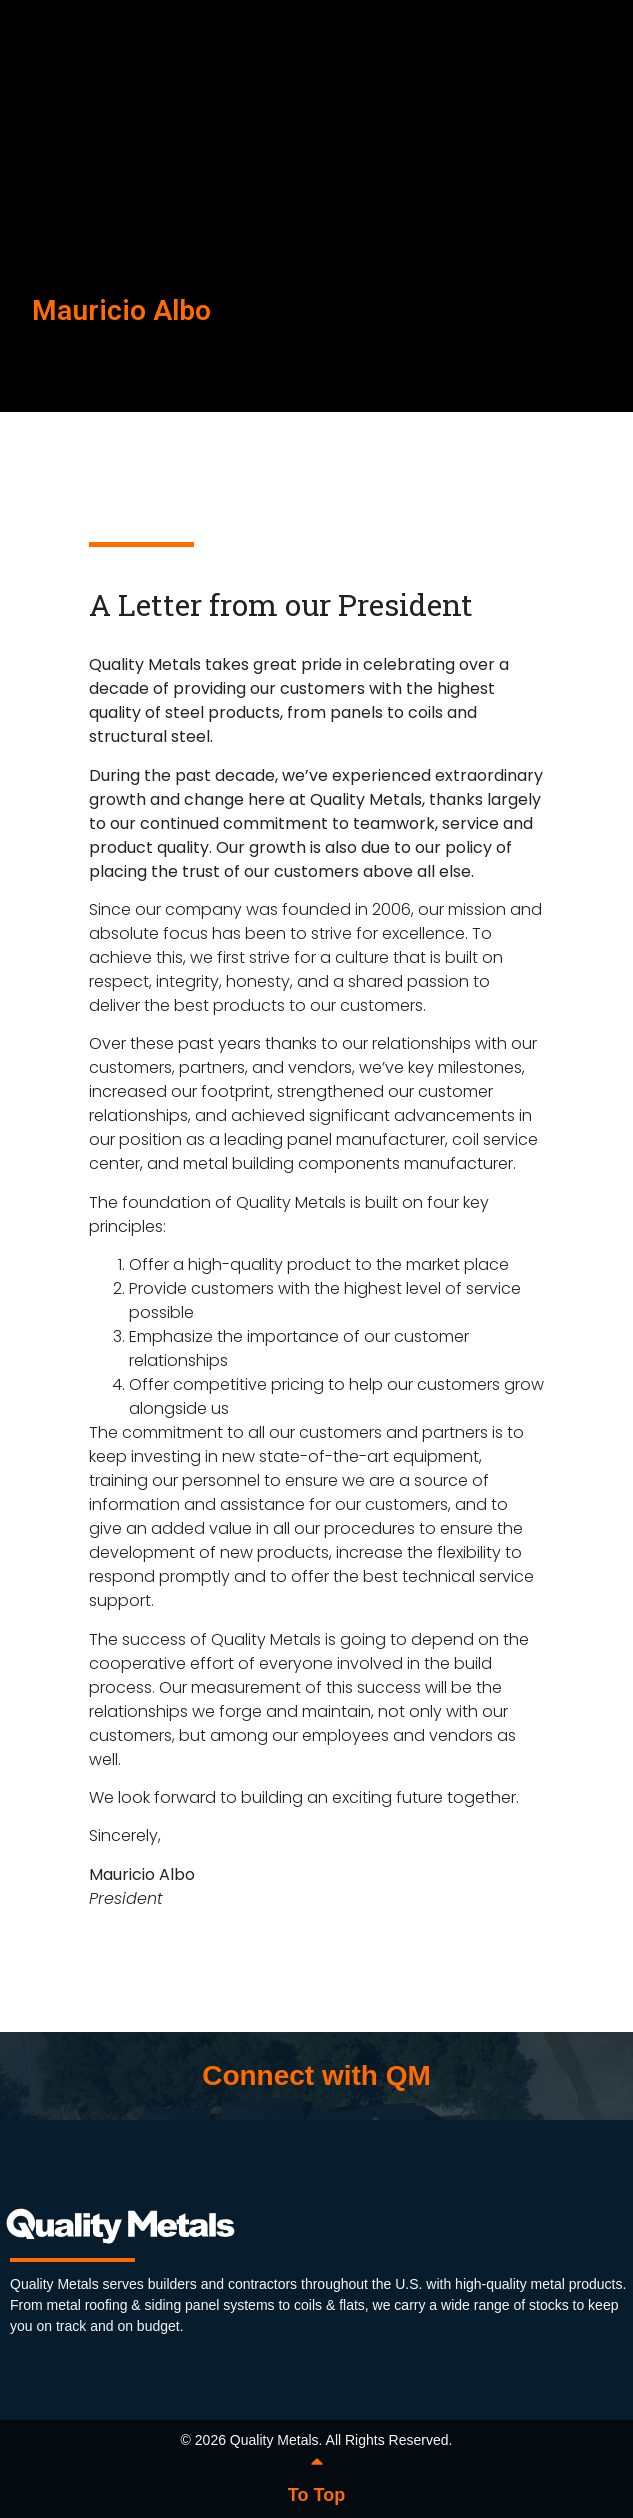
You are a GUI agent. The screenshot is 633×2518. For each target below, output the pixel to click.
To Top (316, 2495)
